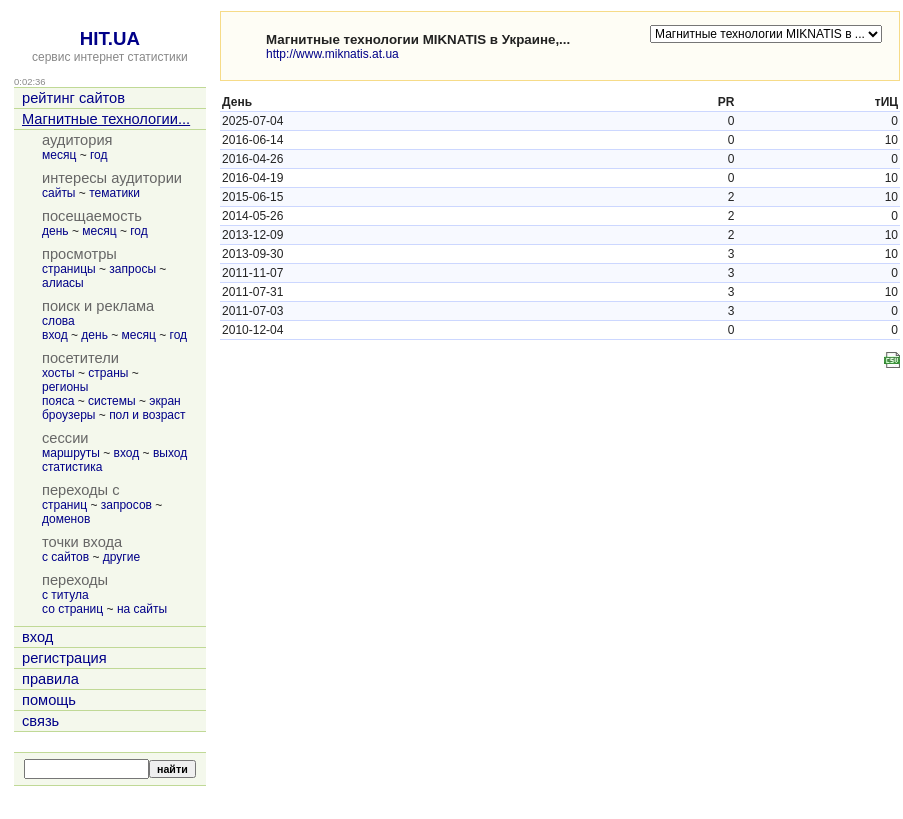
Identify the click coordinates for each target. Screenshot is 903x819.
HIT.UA (110, 38)
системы (112, 401)
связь (40, 721)
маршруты (71, 453)
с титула (65, 595)
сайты (59, 193)
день (55, 231)
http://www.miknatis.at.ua (332, 54)
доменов (66, 519)
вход (55, 335)
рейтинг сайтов (73, 98)
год (99, 155)
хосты (58, 373)
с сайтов (65, 557)
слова (58, 321)
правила (50, 679)
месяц (59, 155)
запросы (132, 269)
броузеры (68, 415)
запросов (126, 505)
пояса (58, 401)
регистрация (64, 658)
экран (164, 401)
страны (108, 373)
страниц (64, 505)
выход (170, 453)
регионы (65, 387)
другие (121, 557)
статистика (72, 467)
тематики (114, 193)
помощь (49, 700)
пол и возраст (147, 415)
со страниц (72, 609)
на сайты (142, 609)
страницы (69, 269)
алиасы (63, 283)
